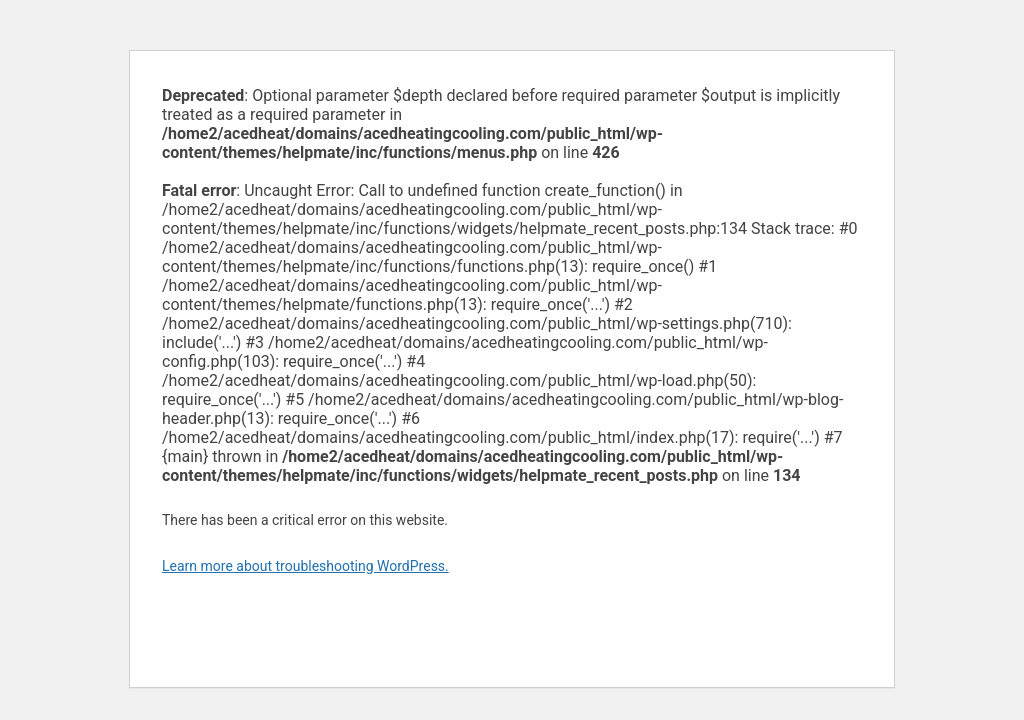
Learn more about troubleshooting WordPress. (305, 566)
